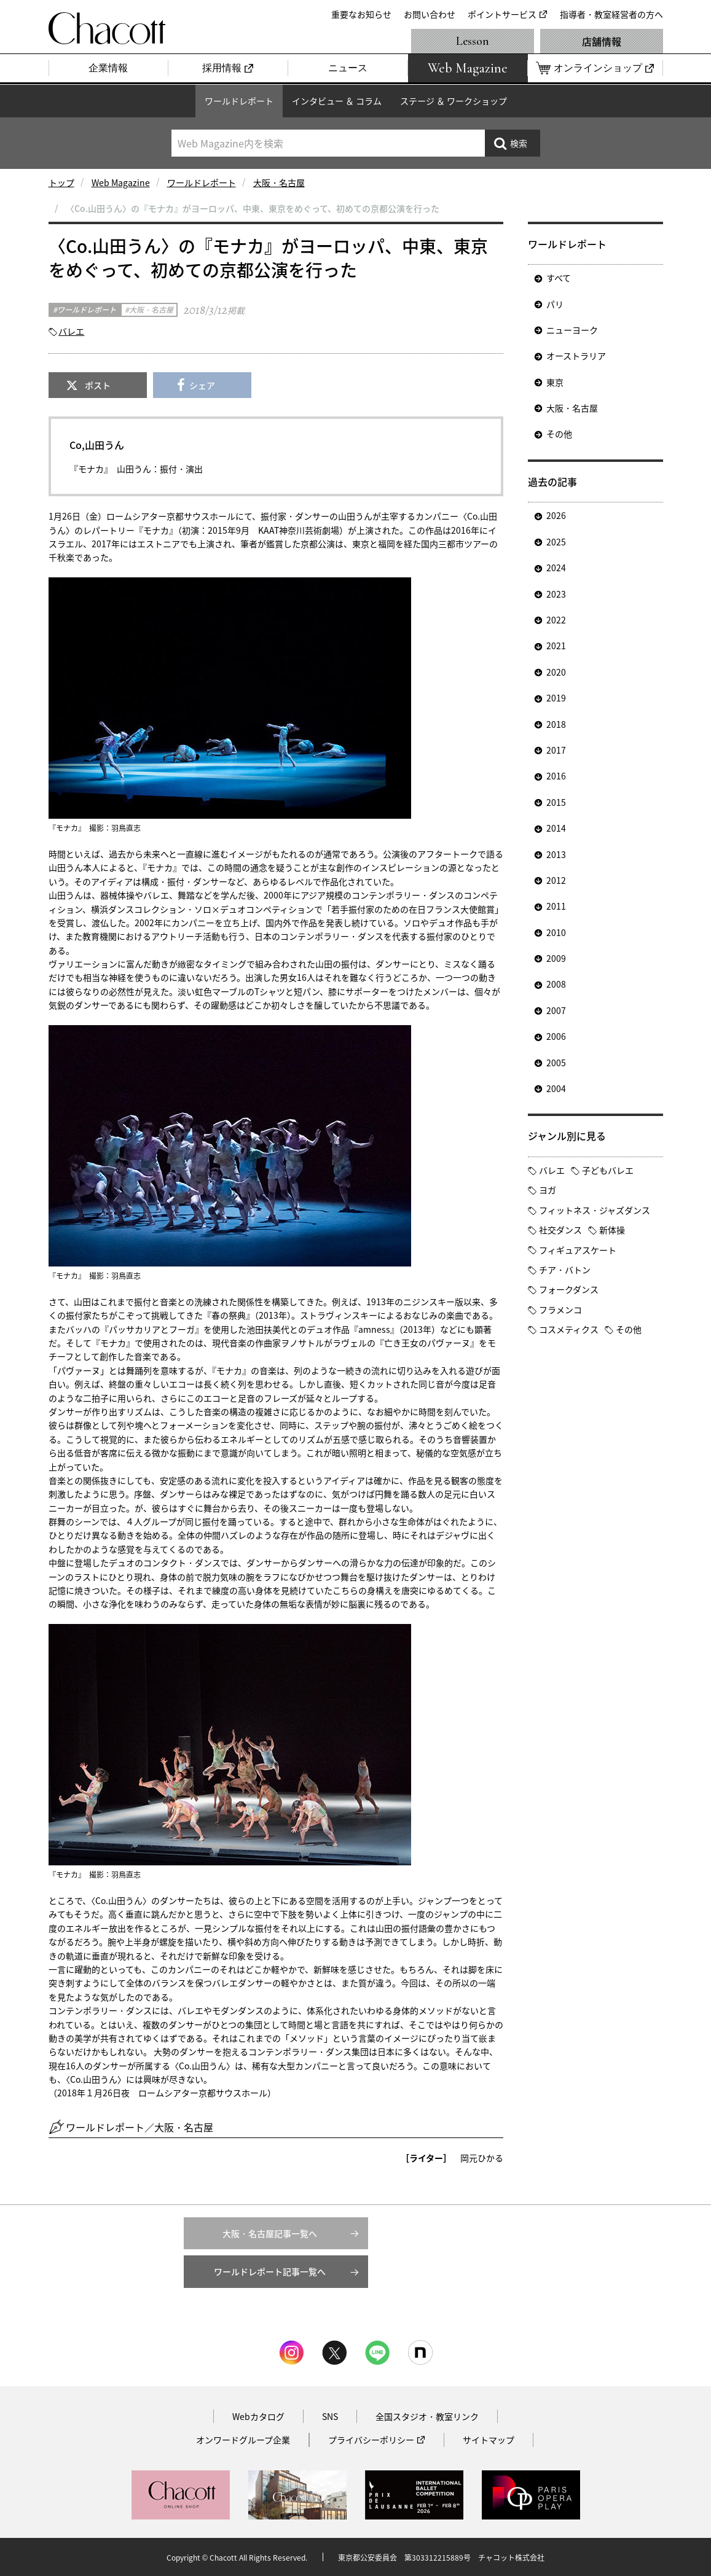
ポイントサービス (502, 14)
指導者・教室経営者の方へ (611, 14)
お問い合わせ (429, 14)
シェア (202, 385)
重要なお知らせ (361, 14)
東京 (555, 382)
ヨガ (547, 1190)
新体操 (612, 1230)
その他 (559, 433)
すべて (558, 277)
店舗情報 (601, 41)
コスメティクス (569, 1329)
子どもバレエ (608, 1170)
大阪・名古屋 (279, 182)
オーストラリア (576, 355)
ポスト (98, 385)
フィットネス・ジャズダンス (594, 1210)
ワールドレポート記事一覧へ (270, 2271)
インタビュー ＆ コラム (337, 101)
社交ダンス (560, 1230)
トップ (61, 182)
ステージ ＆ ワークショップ (453, 101)
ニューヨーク (572, 330)
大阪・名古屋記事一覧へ (269, 2233)
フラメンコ (560, 1309)
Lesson (472, 41)
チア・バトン (565, 1269)
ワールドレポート (239, 101)
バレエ (71, 331)
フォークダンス (569, 1289)
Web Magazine (121, 182)
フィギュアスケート (577, 1250)
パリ (555, 304)
